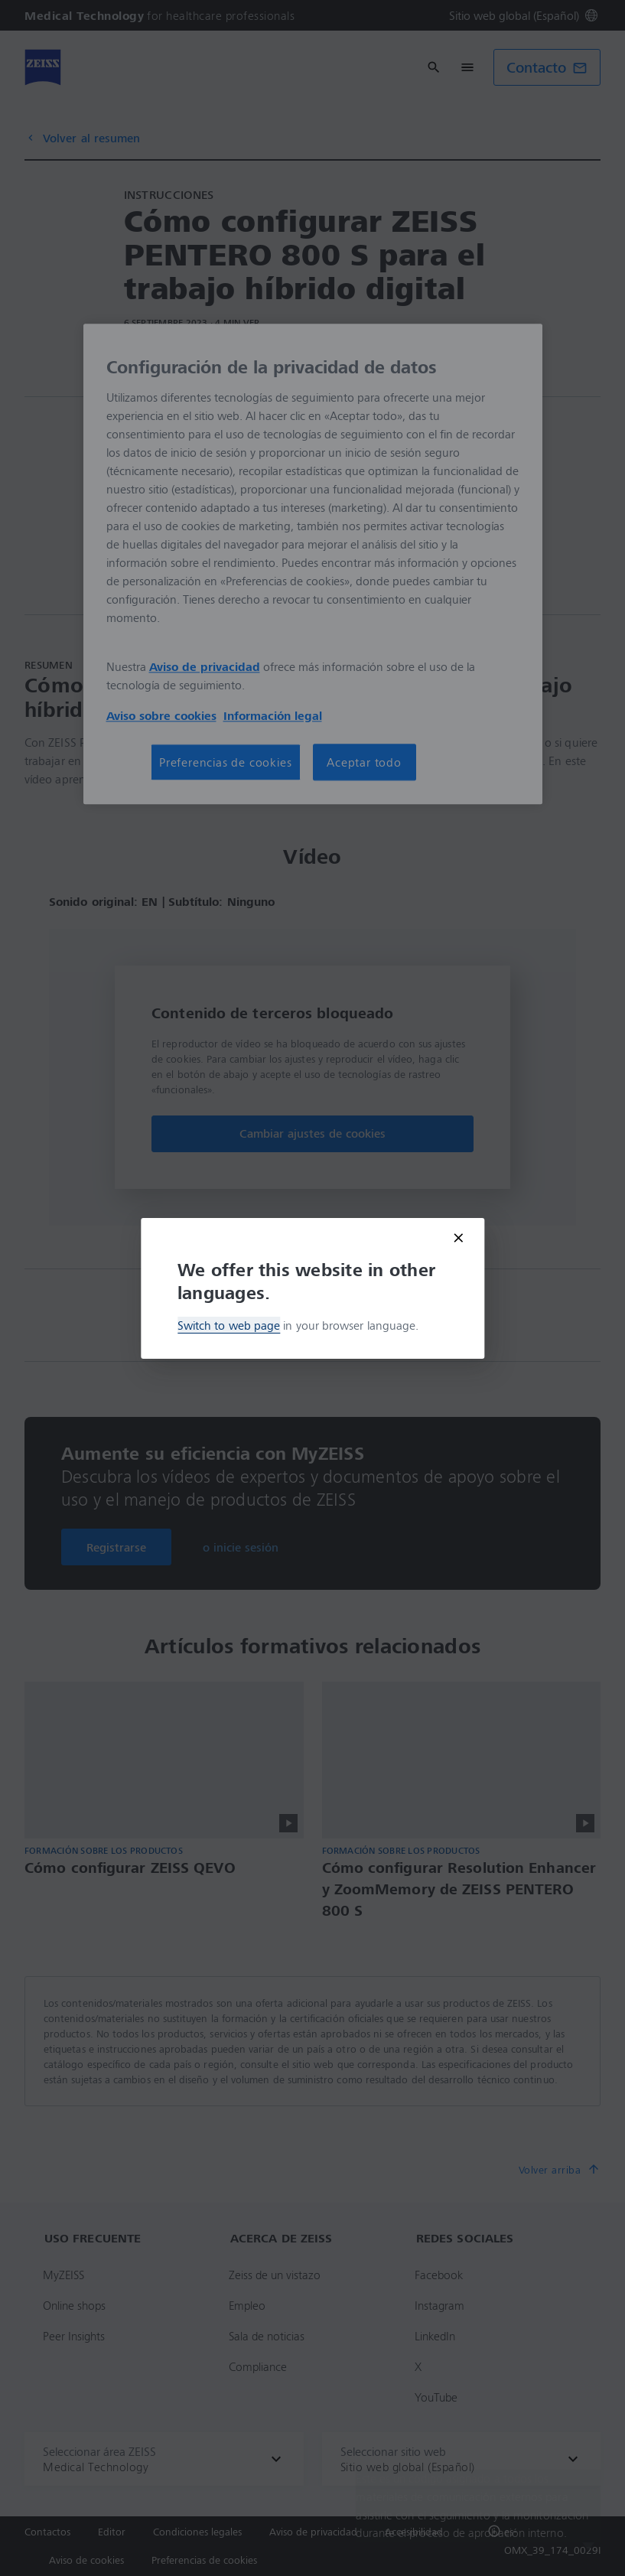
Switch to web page (228, 1325)
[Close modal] (458, 1238)
